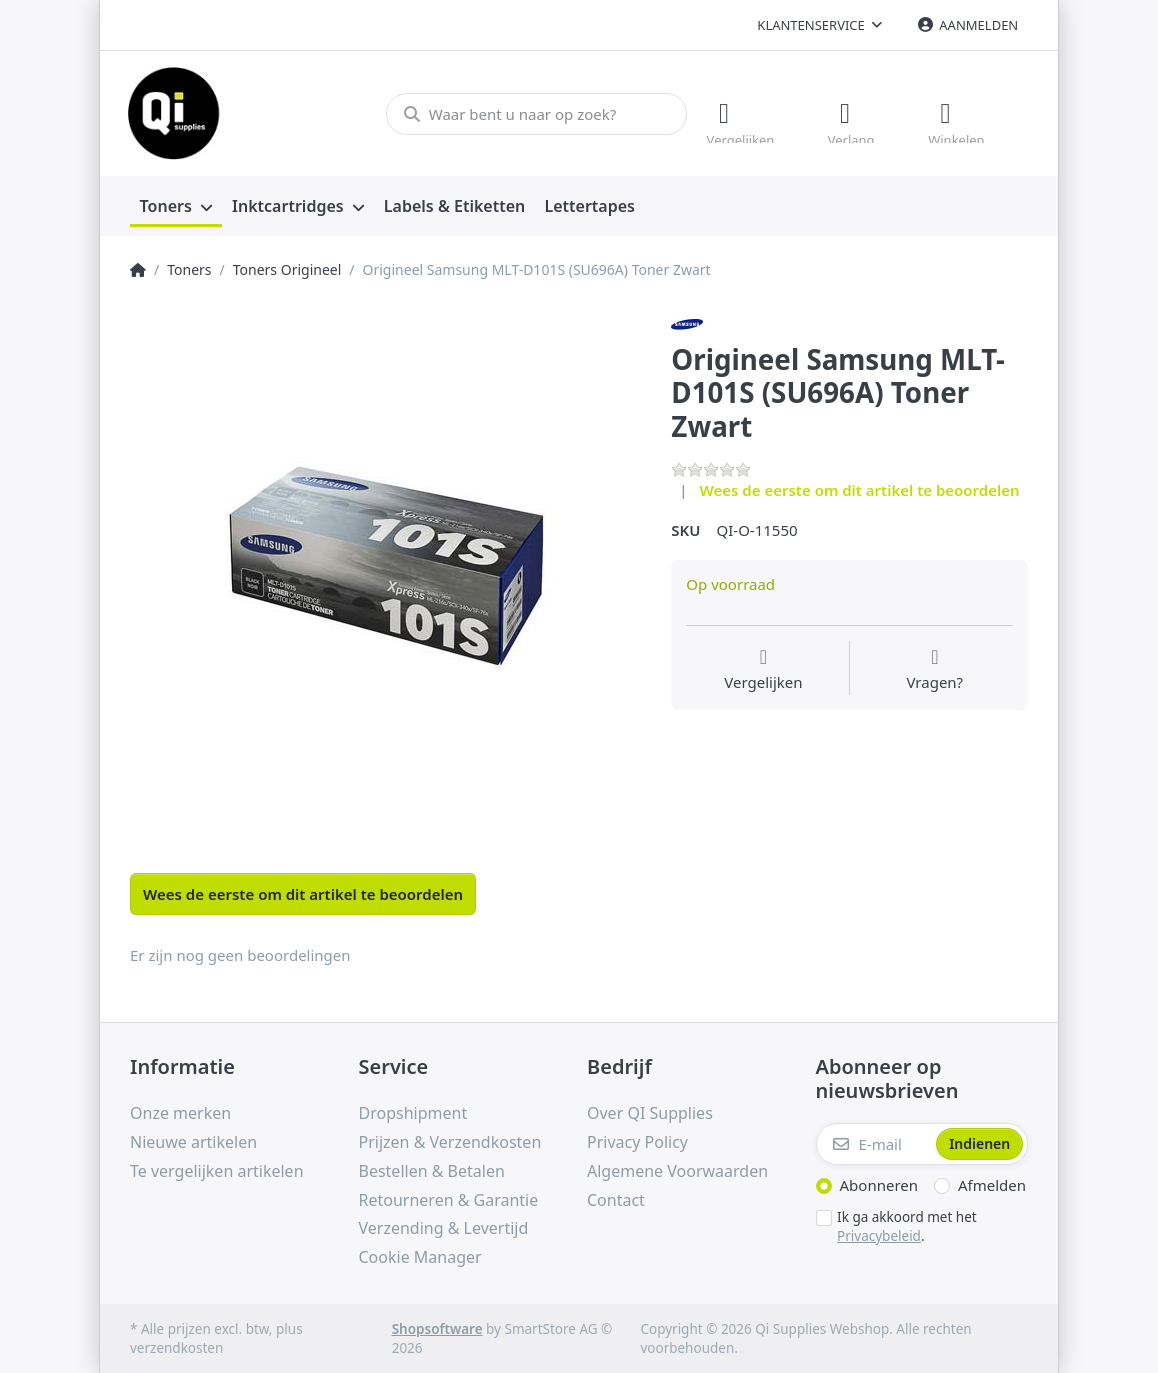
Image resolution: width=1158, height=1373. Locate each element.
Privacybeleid (879, 1235)
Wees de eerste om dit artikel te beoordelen (860, 489)
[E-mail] (874, 1144)
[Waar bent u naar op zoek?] (533, 113)
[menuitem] (176, 206)
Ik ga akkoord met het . (907, 1226)
